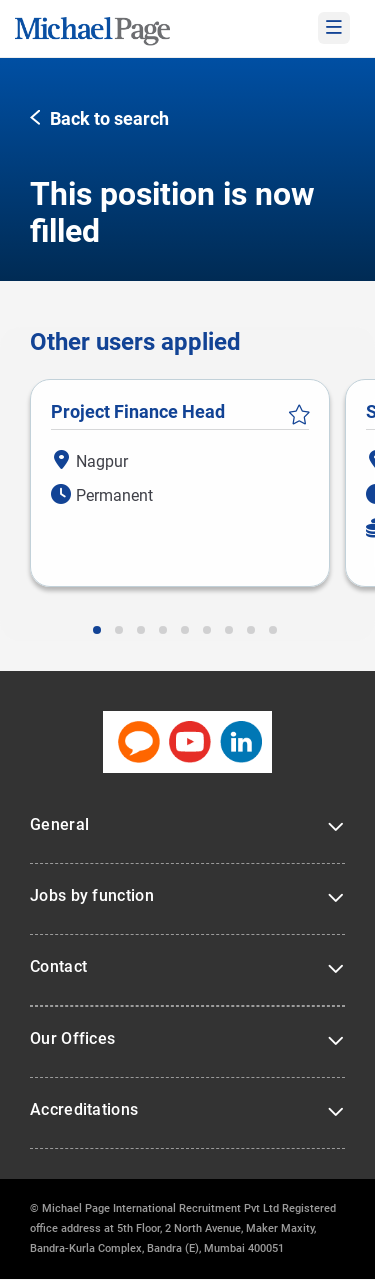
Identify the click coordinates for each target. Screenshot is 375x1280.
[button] (99, 119)
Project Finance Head (138, 411)
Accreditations (84, 1109)
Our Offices (72, 1038)
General (59, 824)
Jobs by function (92, 895)
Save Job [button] (299, 415)
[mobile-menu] (334, 28)
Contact (58, 966)
